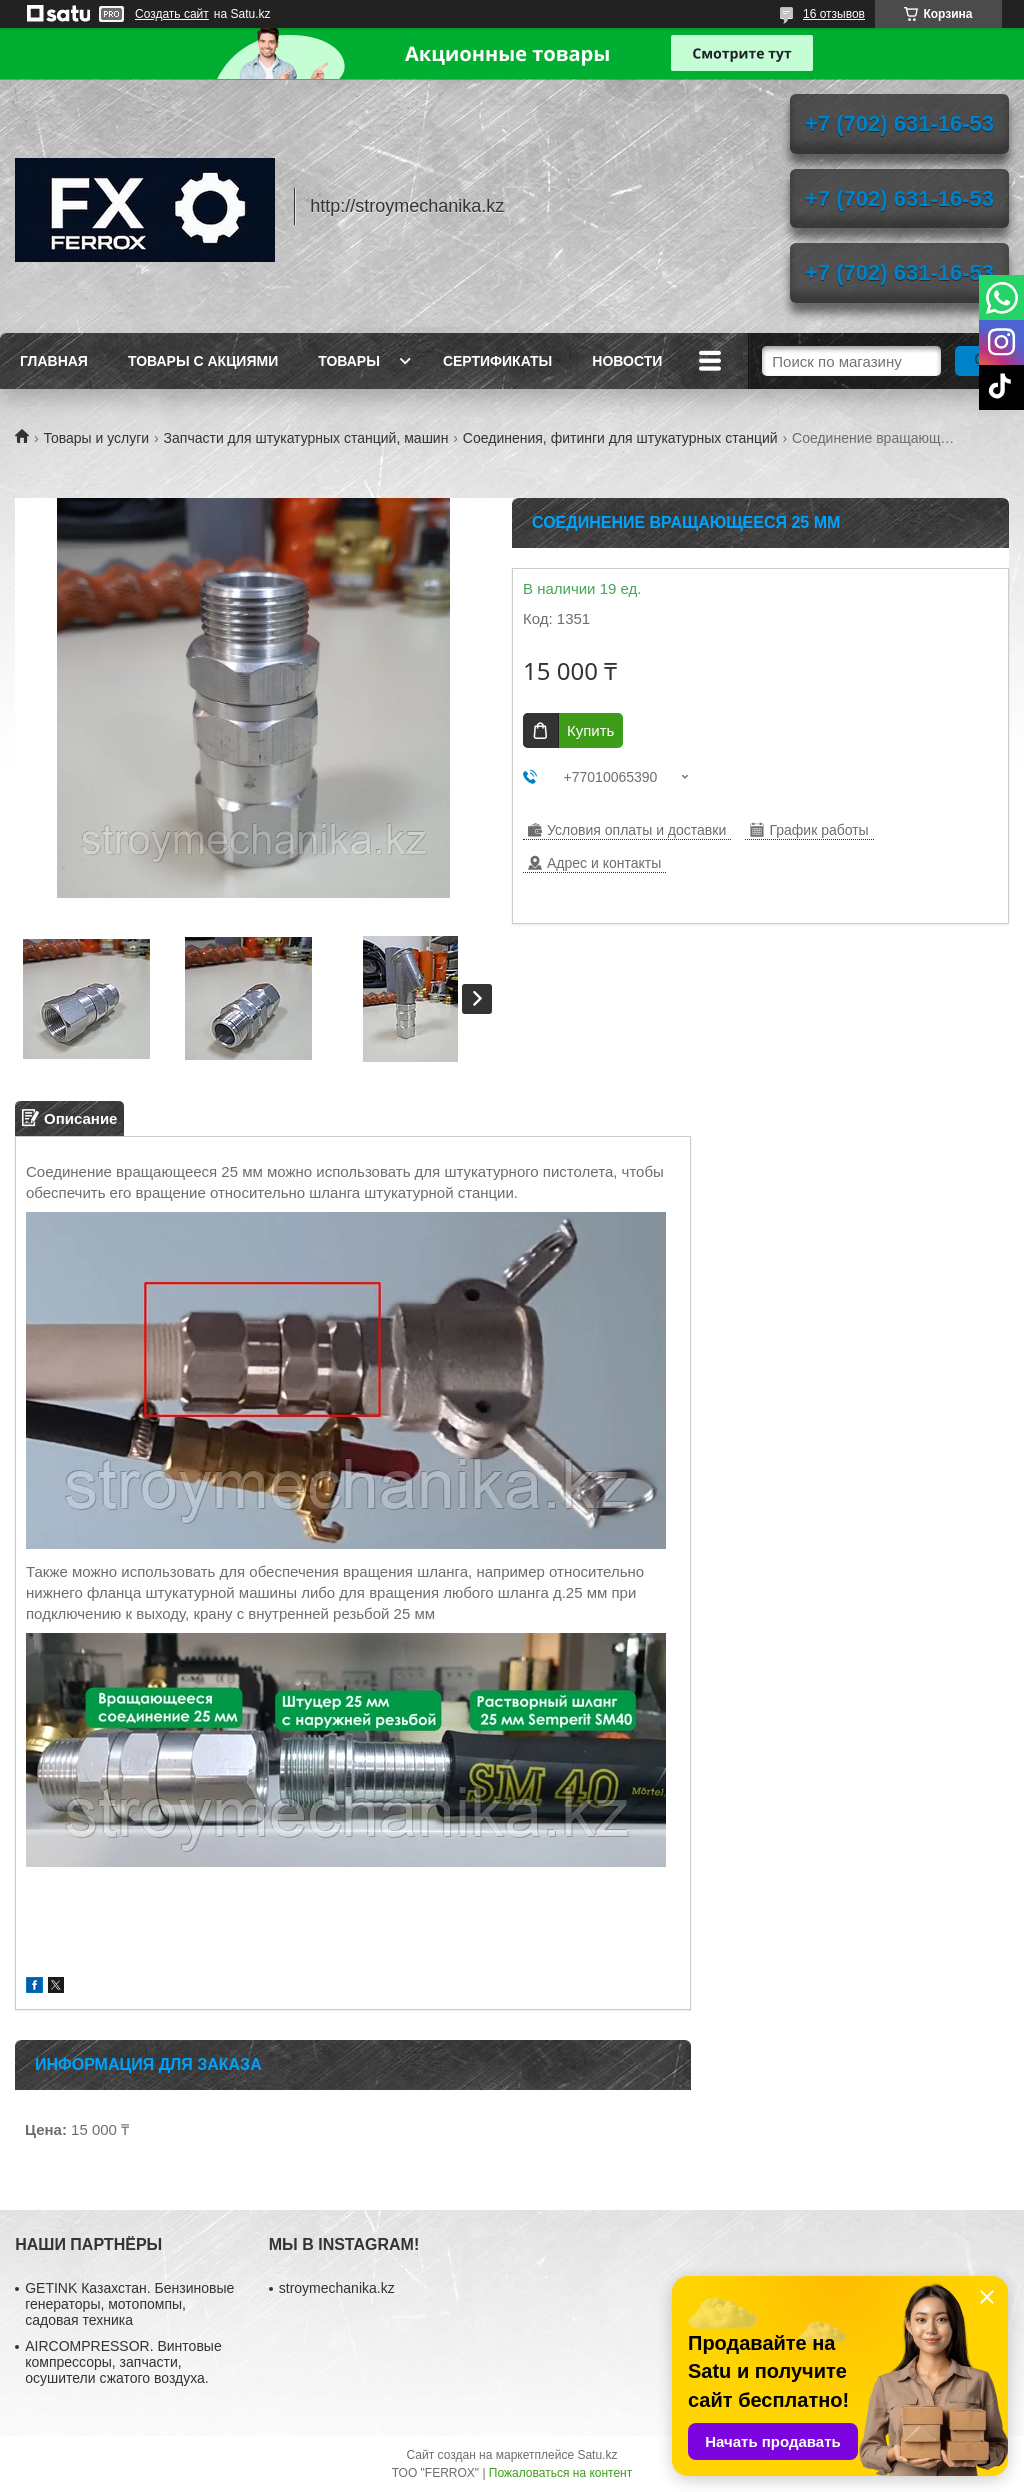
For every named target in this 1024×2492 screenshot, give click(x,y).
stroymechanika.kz (337, 2288)
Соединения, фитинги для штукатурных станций (620, 438)
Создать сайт (172, 14)
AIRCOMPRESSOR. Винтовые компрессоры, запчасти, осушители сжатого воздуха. (123, 2362)
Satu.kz (597, 2455)
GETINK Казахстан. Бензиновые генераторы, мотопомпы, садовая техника (129, 2304)
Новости (627, 361)
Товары (349, 361)
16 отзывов (834, 14)
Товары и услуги (96, 438)
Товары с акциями (203, 361)
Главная (54, 361)
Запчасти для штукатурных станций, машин (306, 438)
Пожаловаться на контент (560, 2473)
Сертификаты (497, 361)
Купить (590, 730)
